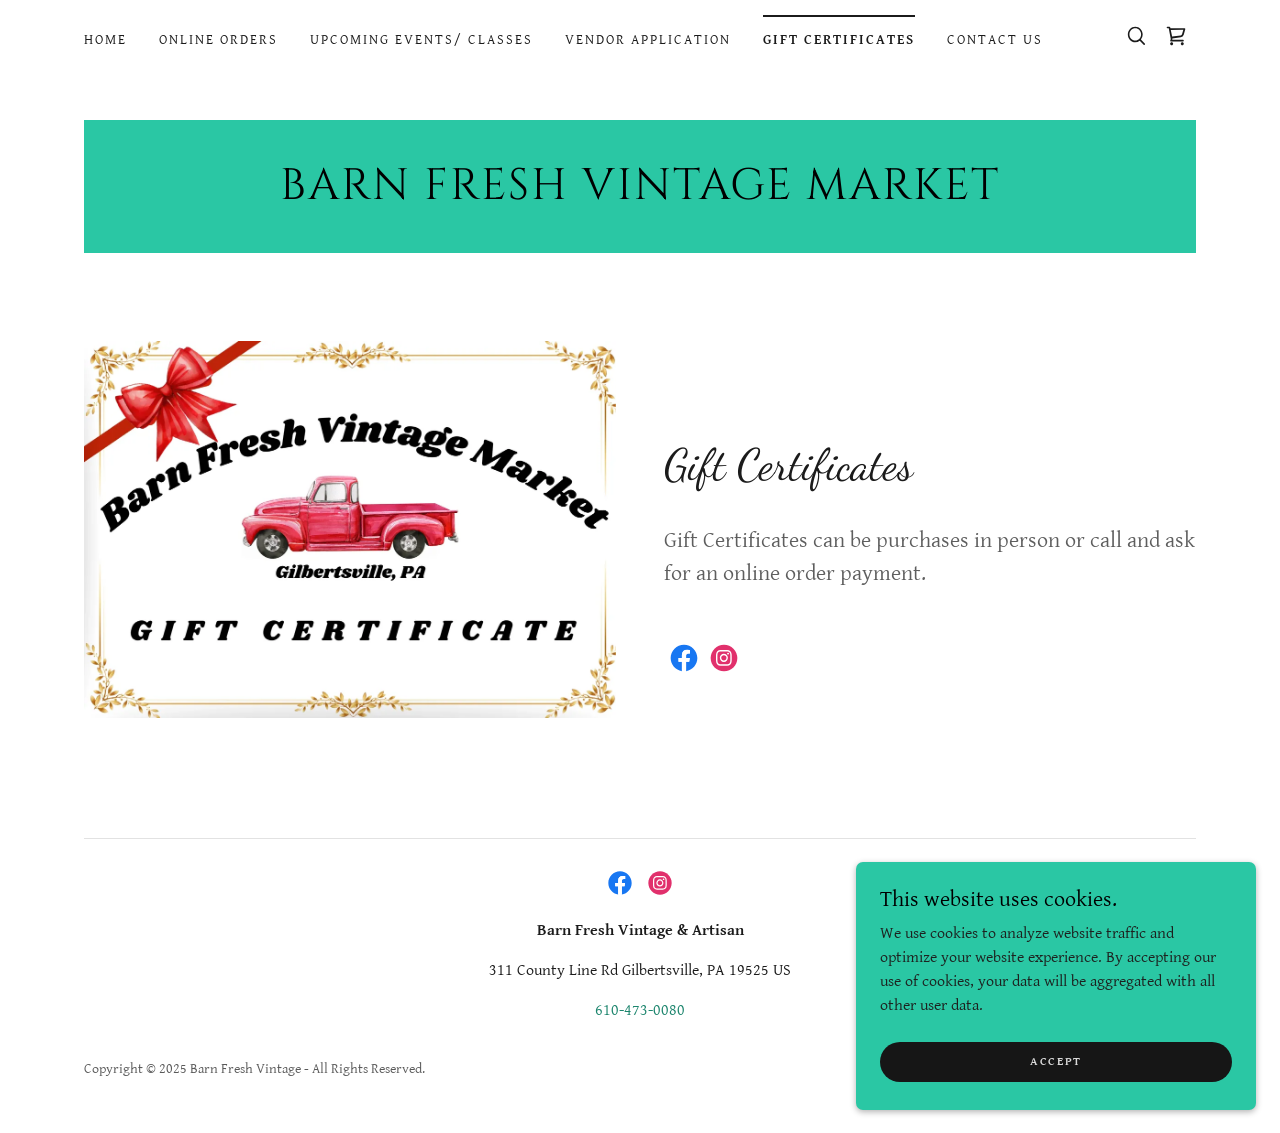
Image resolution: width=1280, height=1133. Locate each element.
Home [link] (105, 40)
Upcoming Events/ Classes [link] (421, 40)
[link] (1176, 36)
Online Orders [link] (218, 40)
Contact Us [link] (995, 40)
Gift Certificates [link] (839, 40)
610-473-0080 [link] (640, 1010)
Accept (1056, 1102)
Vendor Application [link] (648, 40)
